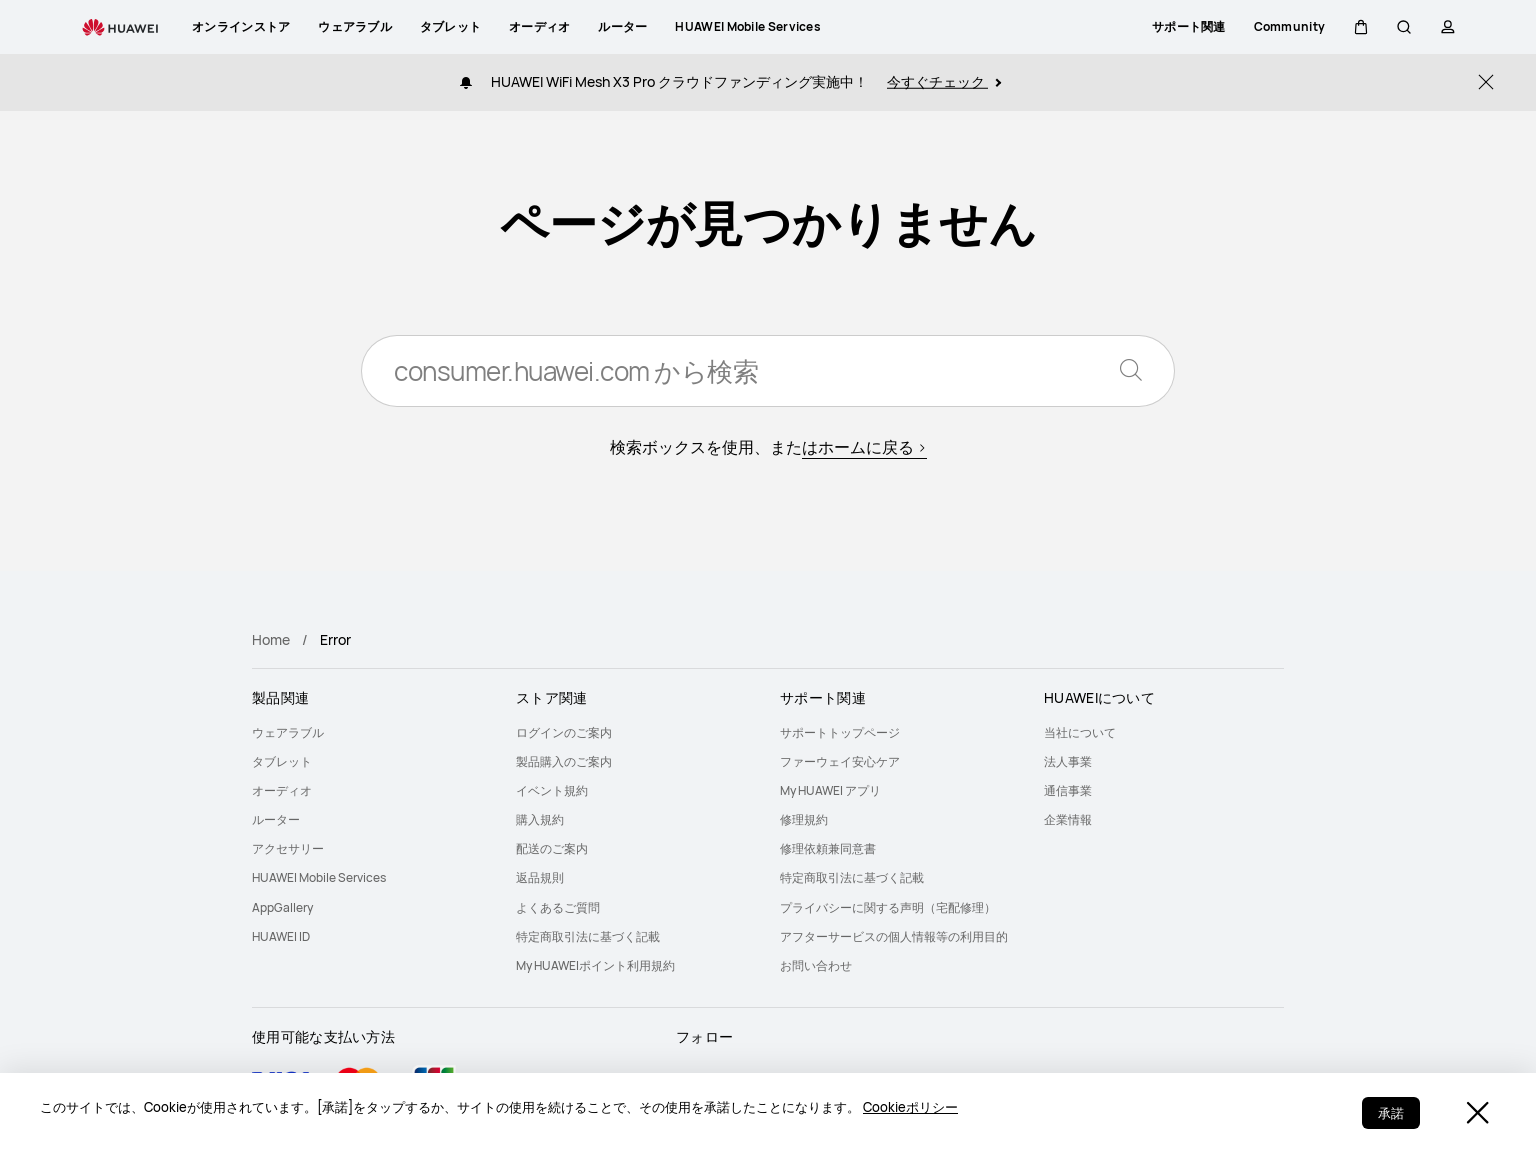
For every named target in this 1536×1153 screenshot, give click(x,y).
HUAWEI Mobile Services (319, 877)
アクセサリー (288, 848)
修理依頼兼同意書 (828, 848)
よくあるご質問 (558, 907)
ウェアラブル (288, 732)
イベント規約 (552, 790)
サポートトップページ (840, 732)
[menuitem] (372, 732)
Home (271, 639)
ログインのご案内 (564, 732)
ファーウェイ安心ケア (840, 761)
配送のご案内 (552, 848)
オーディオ (282, 790)
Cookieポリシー (910, 1107)
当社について (1080, 732)
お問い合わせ (816, 965)
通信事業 (1068, 790)
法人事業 (1068, 761)
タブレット (282, 761)
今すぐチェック (944, 81)
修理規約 (804, 819)
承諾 (1391, 1113)
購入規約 (540, 819)
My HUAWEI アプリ (830, 790)
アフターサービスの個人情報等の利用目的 (894, 936)
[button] (1360, 27)
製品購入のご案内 (564, 761)
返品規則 (540, 877)
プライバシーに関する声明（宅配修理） (888, 907)
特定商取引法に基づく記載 (588, 936)
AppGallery (282, 907)
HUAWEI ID (281, 936)
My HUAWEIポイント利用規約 (595, 965)
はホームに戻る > (864, 447)
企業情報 (1068, 819)
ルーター (276, 819)
